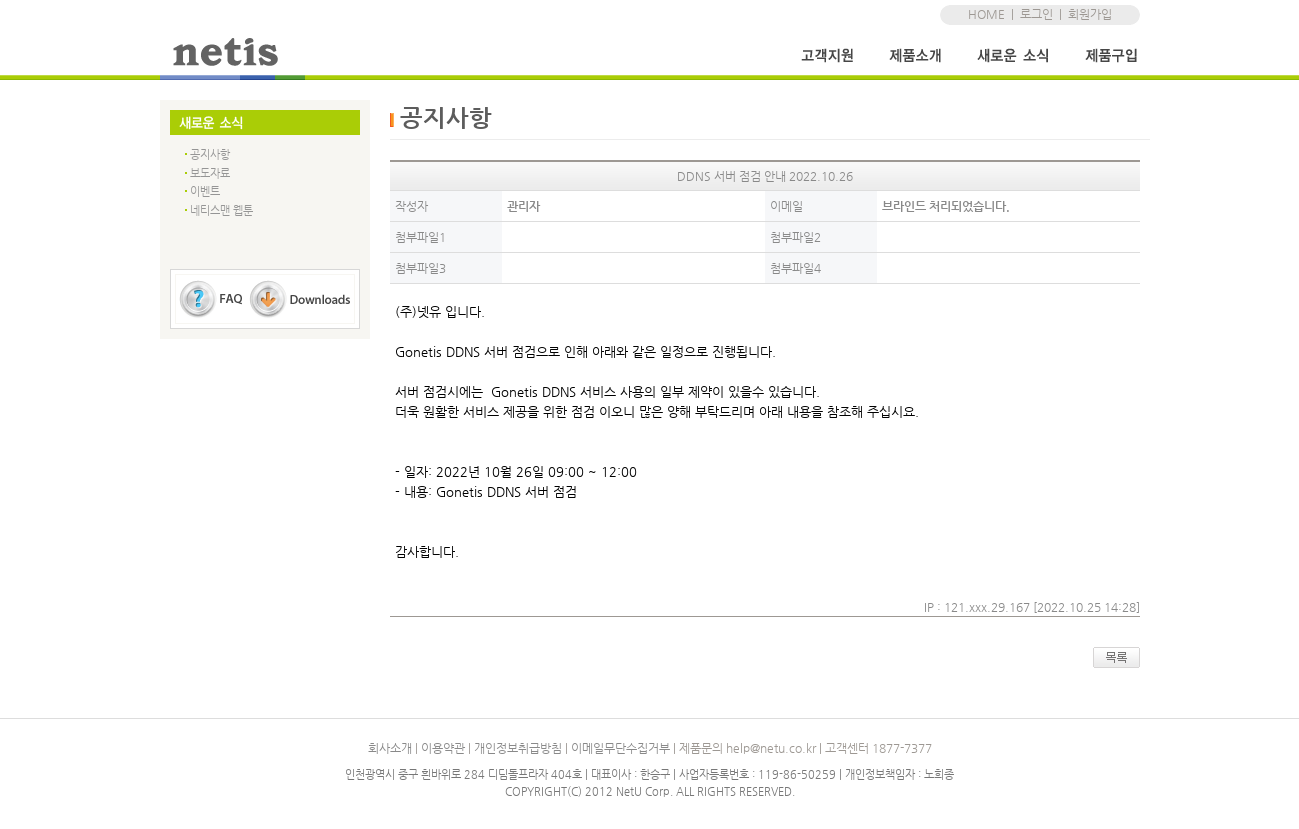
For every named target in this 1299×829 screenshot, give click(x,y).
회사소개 (390, 748)
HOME (986, 14)
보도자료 (210, 173)
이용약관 (443, 748)
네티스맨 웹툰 (221, 210)
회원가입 (1090, 14)
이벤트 (205, 191)
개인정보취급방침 (518, 748)
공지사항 (210, 154)
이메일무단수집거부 (620, 748)
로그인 (1036, 14)
